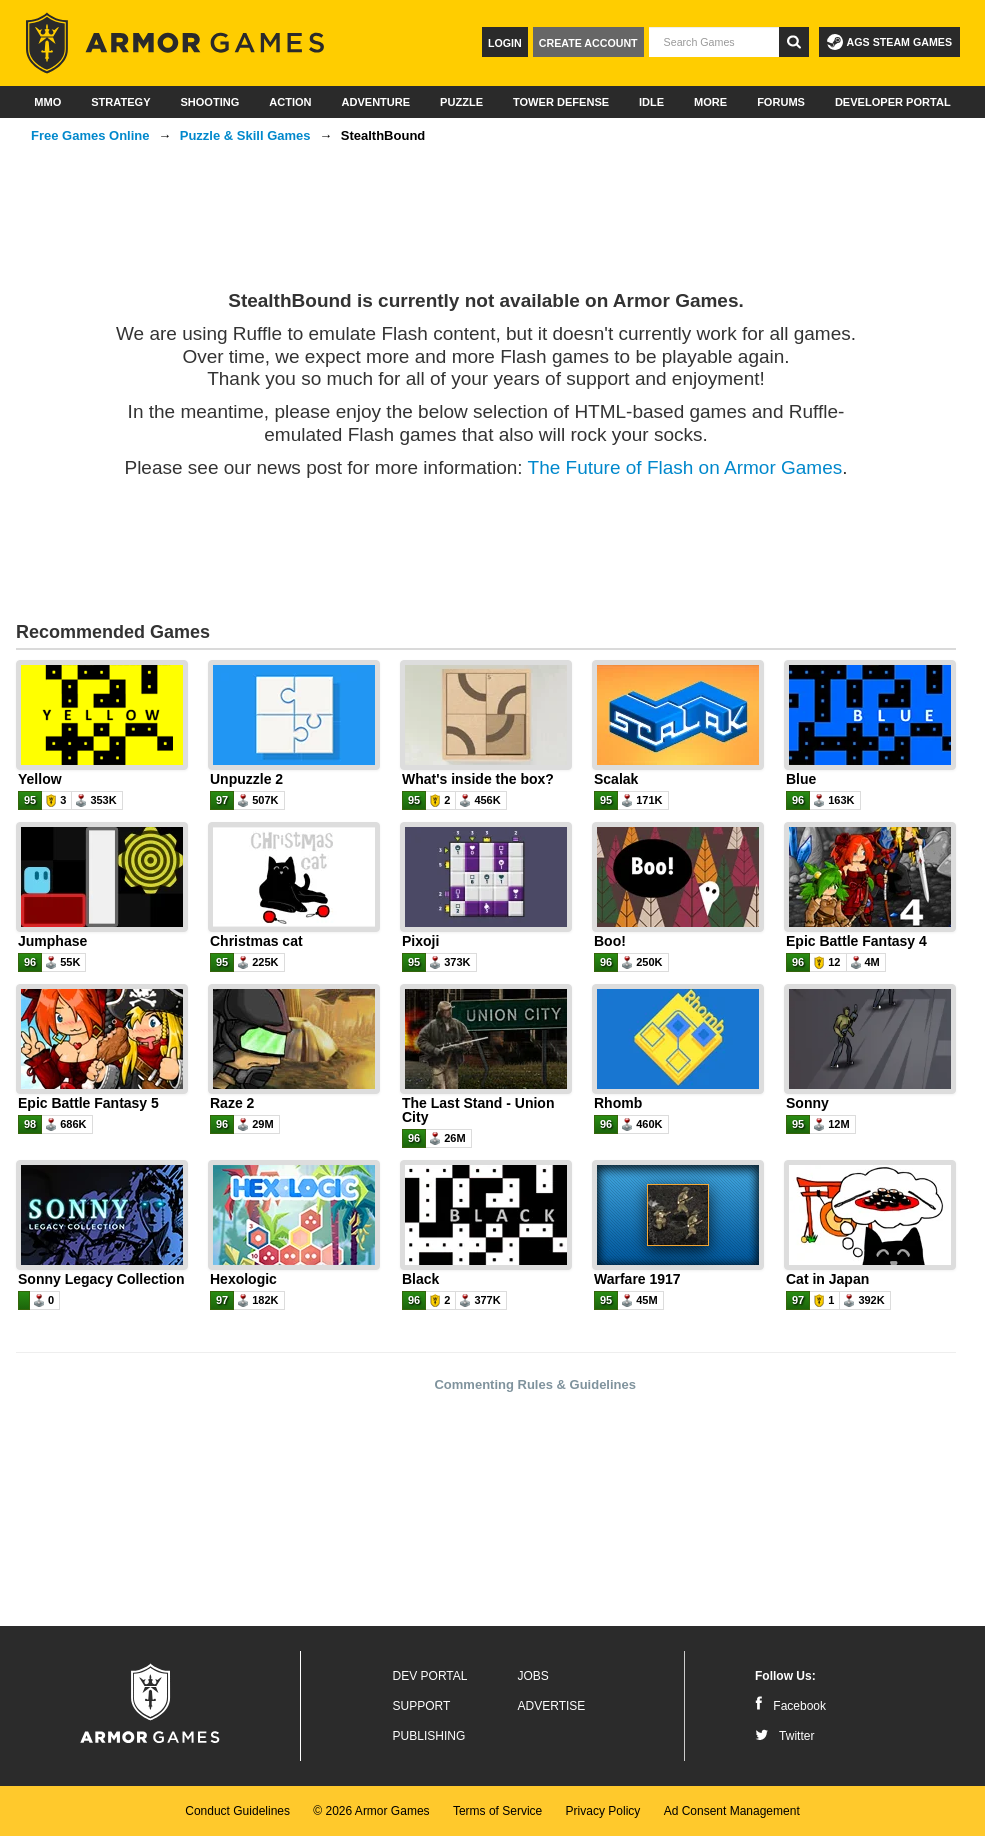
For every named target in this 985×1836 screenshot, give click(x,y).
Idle (651, 102)
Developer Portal (893, 102)
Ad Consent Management (732, 1811)
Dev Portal (430, 1676)
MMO (47, 102)
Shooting (209, 102)
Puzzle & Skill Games (245, 135)
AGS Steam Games (889, 42)
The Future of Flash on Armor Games (685, 467)
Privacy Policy (603, 1811)
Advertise (552, 1706)
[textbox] (714, 42)
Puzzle (461, 102)
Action (290, 102)
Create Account (588, 43)
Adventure (375, 102)
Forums (781, 102)
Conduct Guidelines (237, 1811)
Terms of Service (497, 1811)
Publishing (429, 1736)
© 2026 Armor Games (371, 1811)
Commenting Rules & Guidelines (535, 1384)
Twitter (784, 1736)
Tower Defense (561, 102)
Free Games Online (90, 135)
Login (505, 43)
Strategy (120, 102)
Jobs (533, 1676)
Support (422, 1706)
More (710, 102)
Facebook (790, 1706)
